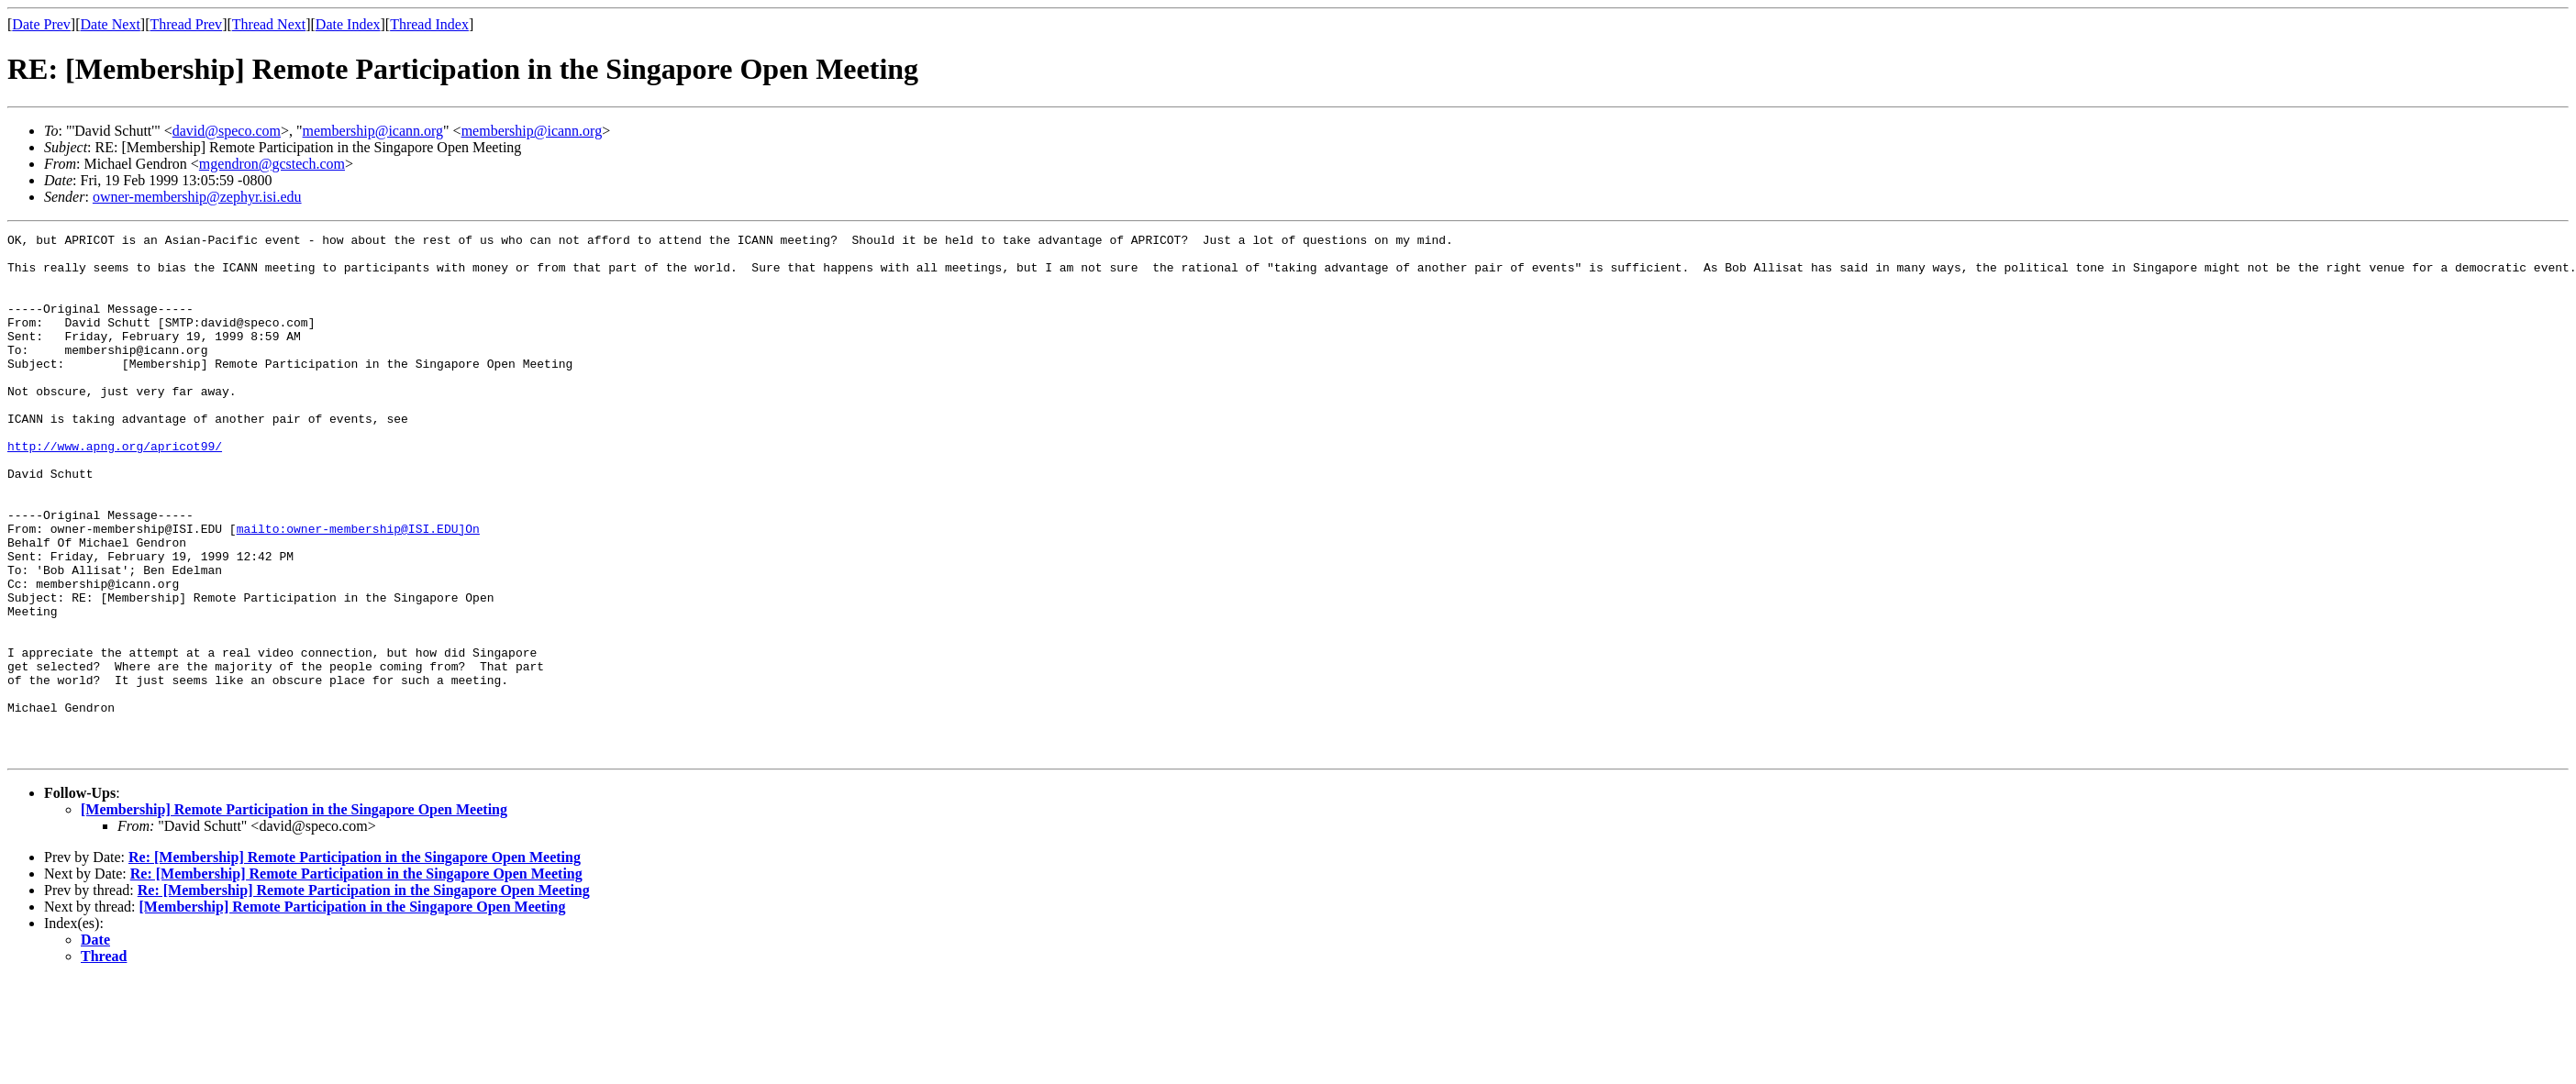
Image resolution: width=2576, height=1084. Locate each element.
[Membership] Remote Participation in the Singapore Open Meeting (294, 914)
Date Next (110, 24)
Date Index (348, 24)
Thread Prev (186, 24)
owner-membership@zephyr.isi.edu (197, 197)
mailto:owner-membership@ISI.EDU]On (358, 589)
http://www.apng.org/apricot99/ (114, 489)
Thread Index (429, 24)
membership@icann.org (373, 130)
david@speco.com (226, 130)
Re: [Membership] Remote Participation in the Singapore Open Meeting (354, 961)
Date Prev (41, 24)
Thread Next (268, 24)
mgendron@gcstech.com (272, 163)
